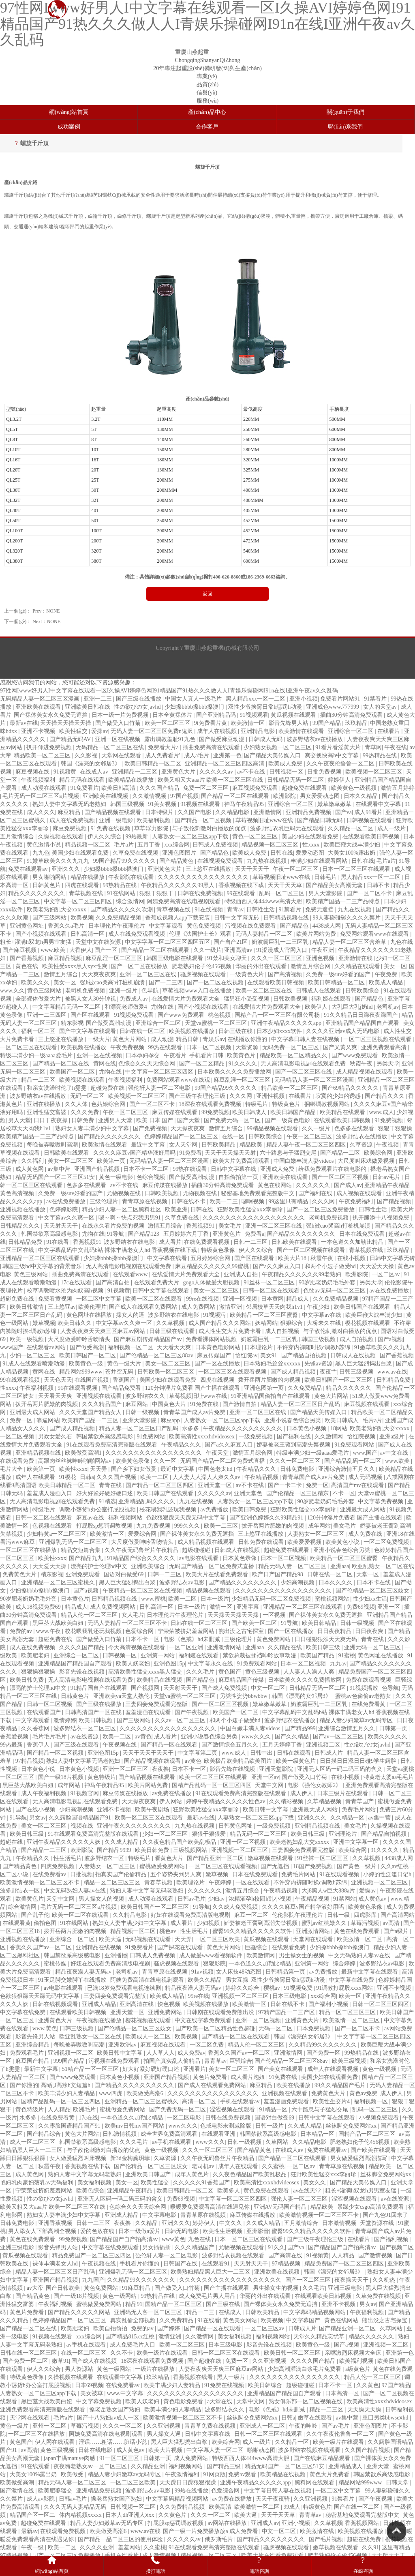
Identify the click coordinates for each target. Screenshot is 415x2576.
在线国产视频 (92, 1380)
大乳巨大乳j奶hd (353, 1007)
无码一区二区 (88, 1096)
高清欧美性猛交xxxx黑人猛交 (146, 1672)
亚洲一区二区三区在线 (149, 974)
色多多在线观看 (355, 1128)
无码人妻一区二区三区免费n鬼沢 (153, 731)
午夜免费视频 (128, 1047)
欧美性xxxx (73, 1469)
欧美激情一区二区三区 (352, 2020)
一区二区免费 (207, 2045)
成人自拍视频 (283, 1331)
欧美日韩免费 (250, 1510)
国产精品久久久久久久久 (110, 1137)
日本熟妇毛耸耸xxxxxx (273, 1364)
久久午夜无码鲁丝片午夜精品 (142, 1550)
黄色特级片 (102, 1777)
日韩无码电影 (182, 2231)
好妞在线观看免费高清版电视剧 (191, 1915)
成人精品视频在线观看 (365, 1072)
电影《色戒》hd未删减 (192, 1639)
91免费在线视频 (111, 828)
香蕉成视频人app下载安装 (178, 918)
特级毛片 (257, 1104)
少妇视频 (209, 1923)
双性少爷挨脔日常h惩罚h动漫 (266, 707)
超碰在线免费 (365, 2539)
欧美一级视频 (27, 1339)
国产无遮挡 (276, 1866)
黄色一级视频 (380, 2069)
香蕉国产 (125, 1380)
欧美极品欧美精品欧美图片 (239, 1761)
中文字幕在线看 (167, 1258)
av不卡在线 (252, 772)
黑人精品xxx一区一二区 (256, 699)
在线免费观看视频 (207, 1242)
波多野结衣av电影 (182, 1582)
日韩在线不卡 (189, 1201)
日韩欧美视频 (291, 999)
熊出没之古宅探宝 (241, 1631)
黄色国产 (230, 1672)
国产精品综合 (44, 2134)
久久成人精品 (122, 1842)
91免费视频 (389, 1120)
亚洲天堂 (378, 2466)
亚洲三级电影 (18, 2247)
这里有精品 (397, 2547)
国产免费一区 (324, 2053)
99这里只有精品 (289, 1201)
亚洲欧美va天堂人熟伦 (122, 1696)
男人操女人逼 (164, 2434)
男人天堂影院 (326, 893)
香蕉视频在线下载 (241, 885)
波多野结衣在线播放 (362, 1137)
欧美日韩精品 (320, 1623)
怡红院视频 (362, 1437)
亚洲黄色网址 (27, 926)
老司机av (387, 1007)
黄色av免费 (363, 2093)
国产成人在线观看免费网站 (144, 1307)
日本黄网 (272, 1299)
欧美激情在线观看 (301, 731)
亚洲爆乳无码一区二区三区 (74, 1542)
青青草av (215, 2061)
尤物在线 (163, 1007)
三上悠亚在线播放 (209, 869)
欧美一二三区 (222, 1526)
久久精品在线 (286, 1647)
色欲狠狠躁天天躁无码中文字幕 (186, 1518)
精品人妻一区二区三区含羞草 (350, 942)
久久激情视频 (150, 796)
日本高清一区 (343, 2393)
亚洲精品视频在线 (38, 1453)
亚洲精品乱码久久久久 (147, 1501)
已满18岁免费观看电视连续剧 (125, 1988)
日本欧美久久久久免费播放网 (235, 1072)
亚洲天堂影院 (140, 1420)
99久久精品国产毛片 (340, 2085)
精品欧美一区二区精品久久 (294, 1055)
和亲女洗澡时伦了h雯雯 (57, 1088)
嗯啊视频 (254, 1201)
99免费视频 (215, 1112)
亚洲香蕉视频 (56, 2223)
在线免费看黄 (369, 1704)
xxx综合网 (177, 845)
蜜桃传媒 (56, 1964)
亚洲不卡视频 (39, 731)
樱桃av (272, 1988)
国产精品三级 (224, 2466)
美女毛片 (230, 1226)
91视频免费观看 (134, 1015)
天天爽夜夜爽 (100, 974)
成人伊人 (302, 1793)
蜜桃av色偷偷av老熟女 (364, 1696)
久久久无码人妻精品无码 (76, 2507)
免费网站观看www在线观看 (375, 934)
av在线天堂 (308, 2191)
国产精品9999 (115, 1850)
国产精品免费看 (122, 1388)
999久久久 (187, 1526)
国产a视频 (390, 1339)
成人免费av (191, 2053)
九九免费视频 (154, 1526)
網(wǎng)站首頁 (68, 112)
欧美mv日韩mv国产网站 (135, 2126)
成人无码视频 (366, 1477)
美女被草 (92, 2393)
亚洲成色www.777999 (333, 707)
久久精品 (147, 2223)
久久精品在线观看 (357, 966)
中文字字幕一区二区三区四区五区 (168, 942)
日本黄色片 (75, 1599)
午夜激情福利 (183, 2474)
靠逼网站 (47, 1420)
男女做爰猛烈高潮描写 (359, 2158)
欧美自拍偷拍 (111, 2328)
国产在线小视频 (36, 1810)
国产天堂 (189, 1120)
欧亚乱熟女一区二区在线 (383, 1566)
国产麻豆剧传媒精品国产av (148, 1339)
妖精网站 (266, 1323)
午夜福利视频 (37, 1388)
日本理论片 (259, 1347)
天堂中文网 (270, 1785)
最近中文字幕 (149, 1145)
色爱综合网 (140, 1631)
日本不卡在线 (374, 1582)
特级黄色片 (287, 1104)
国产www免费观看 (181, 1015)
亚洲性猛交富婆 (47, 1112)
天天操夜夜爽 (188, 1128)
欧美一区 (351, 1996)
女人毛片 (133, 1615)
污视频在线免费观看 (251, 926)
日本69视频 (89, 2385)
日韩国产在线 (181, 2264)
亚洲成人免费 (278, 1169)
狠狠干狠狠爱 (209, 1834)
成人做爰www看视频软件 (211, 1955)
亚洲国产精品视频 (97, 1169)
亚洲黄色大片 (179, 772)
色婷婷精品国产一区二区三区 (182, 1137)
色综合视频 (152, 1177)
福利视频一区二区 (131, 1347)
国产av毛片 (336, 2426)
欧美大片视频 (166, 2450)
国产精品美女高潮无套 (335, 885)
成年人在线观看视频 (333, 2069)
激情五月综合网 (311, 966)
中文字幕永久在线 (211, 1664)
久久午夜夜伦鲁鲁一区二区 (341, 764)
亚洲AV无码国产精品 (281, 2207)
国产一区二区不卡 (370, 893)
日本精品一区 (318, 2134)
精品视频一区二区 (88, 845)
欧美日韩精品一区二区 (153, 764)
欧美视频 (82, 918)
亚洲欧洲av (123, 2045)
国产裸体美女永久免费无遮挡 (51, 715)
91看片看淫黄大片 (338, 747)
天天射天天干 (61, 1226)
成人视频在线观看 (359, 1193)
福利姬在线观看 (332, 999)
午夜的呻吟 (304, 2426)
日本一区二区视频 (209, 1047)
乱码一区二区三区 (282, 893)
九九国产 (93, 2280)
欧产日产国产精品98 (278, 1574)
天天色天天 (58, 1380)
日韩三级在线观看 (172, 1331)
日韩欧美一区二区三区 (166, 1372)
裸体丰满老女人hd (55, 2264)
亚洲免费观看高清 (384, 1047)
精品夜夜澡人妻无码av (84, 1972)
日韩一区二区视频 (50, 1704)
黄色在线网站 (275, 1185)
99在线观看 (242, 893)
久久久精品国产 (102, 1404)
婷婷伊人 (340, 780)
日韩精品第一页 (286, 1972)
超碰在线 (12, 1842)
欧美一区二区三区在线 (264, 991)
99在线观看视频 (20, 1380)
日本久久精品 (361, 796)
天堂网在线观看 (122, 755)
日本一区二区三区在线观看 (357, 869)
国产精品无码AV (70, 739)
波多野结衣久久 (146, 1396)
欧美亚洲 (176, 1210)
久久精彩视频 (287, 1801)
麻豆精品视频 (65, 958)
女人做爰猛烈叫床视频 (78, 2158)
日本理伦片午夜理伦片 (117, 926)
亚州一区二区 (50, 2426)
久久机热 (384, 2280)
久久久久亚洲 (98, 2547)
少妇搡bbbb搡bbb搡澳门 (195, 707)
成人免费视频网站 (113, 1607)
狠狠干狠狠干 (157, 893)
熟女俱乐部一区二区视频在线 (306, 2401)
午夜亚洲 (323, 950)
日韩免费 (83, 1120)
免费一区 (22, 1420)
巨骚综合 (257, 1947)
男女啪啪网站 (50, 877)
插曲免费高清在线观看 (212, 747)
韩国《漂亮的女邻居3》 (91, 764)
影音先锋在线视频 (82, 1672)
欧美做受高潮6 (145, 2093)
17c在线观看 (77, 1282)
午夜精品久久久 (182, 1445)
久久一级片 (207, 950)
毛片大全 (12, 1469)
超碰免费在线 (108, 1088)
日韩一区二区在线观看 (272, 1291)
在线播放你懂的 (248, 1039)
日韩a (87, 1477)
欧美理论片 (191, 1882)
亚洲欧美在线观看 (38, 707)
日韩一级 (339, 1915)
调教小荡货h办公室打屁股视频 (98, 1510)
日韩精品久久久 (20, 1226)
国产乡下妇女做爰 (134, 1469)
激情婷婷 (64, 1720)
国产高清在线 (286, 2255)
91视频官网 (86, 1793)
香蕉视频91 (201, 1226)
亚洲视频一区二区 (71, 2053)
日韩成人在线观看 (319, 991)
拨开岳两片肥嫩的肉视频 (270, 1380)
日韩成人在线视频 (353, 1355)
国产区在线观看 (91, 1015)
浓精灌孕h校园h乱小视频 (261, 1899)
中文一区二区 (269, 1688)
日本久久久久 (336, 1582)
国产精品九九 (87, 1558)
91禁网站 (344, 1899)
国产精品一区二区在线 (61, 1064)
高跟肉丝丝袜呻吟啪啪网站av (75, 1461)
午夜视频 (388, 1145)
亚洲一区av (265, 1777)
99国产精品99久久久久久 (125, 861)
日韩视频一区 (287, 772)
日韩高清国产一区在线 (94, 1712)
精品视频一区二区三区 (271, 845)
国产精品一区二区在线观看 (236, 796)
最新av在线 (24, 723)
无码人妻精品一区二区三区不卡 (128, 1623)
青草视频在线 (87, 893)
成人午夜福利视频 (44, 1793)
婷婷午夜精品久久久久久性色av (226, 1801)
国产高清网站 (398, 1915)
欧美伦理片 (92, 1307)
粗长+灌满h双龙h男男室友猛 (36, 942)
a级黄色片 (357, 2369)
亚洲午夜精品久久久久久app (287, 1023)
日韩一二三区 (251, 1242)
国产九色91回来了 (386, 2215)
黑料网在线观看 (315, 2483)
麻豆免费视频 (70, 828)
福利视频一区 (371, 2101)
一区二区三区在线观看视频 (233, 1372)
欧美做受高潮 (18, 2483)
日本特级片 (160, 812)
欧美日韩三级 (324, 1647)
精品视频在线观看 (209, 1591)
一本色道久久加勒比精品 (353, 1242)
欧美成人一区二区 (148, 2037)
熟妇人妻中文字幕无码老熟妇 (70, 804)
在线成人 (230, 2312)
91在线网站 (122, 893)
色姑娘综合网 (109, 1104)
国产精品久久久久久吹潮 (122, 910)
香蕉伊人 (39, 1745)
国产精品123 (144, 1234)
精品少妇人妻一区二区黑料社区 (122, 1210)
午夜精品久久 (33, 1858)
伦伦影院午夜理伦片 (298, 1915)
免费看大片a (164, 747)
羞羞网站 (129, 2547)
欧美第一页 (112, 1161)
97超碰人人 (15, 1007)
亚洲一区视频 (241, 1299)
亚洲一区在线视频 (118, 739)
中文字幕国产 (304, 2320)
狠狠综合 (292, 1323)
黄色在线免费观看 (357, 1931)
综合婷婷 (345, 1964)
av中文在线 (395, 1453)
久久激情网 (329, 1437)
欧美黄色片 (242, 1055)
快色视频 (169, 2004)
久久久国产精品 (160, 788)
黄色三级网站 (45, 991)
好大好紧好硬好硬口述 (105, 1493)
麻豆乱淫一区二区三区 (115, 958)
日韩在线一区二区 (143, 1031)
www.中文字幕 (125, 2393)
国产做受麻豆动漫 (222, 739)
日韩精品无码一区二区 (296, 780)
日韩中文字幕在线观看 (162, 1291)
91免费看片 (85, 788)
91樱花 (68, 1477)
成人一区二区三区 (33, 2142)
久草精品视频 (325, 1801)
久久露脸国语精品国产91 (81, 1818)
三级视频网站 (191, 1850)
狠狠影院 (214, 1964)
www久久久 (257, 1737)
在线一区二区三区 (84, 2353)
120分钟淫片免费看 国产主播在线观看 (193, 1388)
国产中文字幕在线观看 (88, 1031)
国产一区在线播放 (218, 1364)
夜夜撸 (160, 1769)
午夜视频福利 (39, 780)
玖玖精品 (356, 723)
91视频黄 (65, 772)
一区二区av (386, 1274)
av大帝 (35, 2288)
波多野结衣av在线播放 (315, 739)
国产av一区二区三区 (339, 1737)
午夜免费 (386, 974)
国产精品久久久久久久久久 (302, 1234)
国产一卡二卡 (286, 1485)
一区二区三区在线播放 (29, 1550)
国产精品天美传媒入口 (273, 755)
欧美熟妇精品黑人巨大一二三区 (211, 2272)
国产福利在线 (316, 1193)
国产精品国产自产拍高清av (124, 2239)
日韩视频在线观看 (370, 820)
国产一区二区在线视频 (216, 982)
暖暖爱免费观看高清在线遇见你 (210, 2207)
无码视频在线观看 (148, 1939)
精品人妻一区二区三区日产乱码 (301, 1404)
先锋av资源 (318, 1364)
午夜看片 (175, 1055)
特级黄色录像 (219, 1250)
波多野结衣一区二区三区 (85, 1728)
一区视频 (275, 1615)
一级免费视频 (256, 1437)
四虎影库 (366, 1915)
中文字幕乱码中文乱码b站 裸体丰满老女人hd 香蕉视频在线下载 (118, 1250)
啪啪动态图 (261, 2450)
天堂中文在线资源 (98, 942)
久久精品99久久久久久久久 (323, 2045)
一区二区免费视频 (387, 1542)
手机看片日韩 (207, 1055)
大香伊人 (80, 950)
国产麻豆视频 (20, 950)
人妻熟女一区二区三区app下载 (191, 837)
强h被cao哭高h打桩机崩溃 (113, 982)
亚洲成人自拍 (241, 1274)
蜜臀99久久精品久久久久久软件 (252, 1931)
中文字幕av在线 (322, 1315)
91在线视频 (210, 910)
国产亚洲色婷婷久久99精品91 (267, 1518)
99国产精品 (327, 723)
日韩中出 (262, 1753)
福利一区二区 (39, 1031)
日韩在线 (281, 853)
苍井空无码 (120, 1372)
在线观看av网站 (46, 1347)
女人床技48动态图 (239, 1972)
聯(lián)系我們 (345, 127)
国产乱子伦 (35, 1915)
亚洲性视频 (271, 1096)
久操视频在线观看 (61, 837)
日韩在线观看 (294, 1753)
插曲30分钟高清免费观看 (352, 715)
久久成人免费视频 (235, 1907)
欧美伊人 (317, 1007)
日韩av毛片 (387, 1177)
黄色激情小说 (44, 845)
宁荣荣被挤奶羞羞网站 (187, 1631)
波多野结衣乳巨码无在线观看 (287, 828)
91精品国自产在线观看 (100, 1688)
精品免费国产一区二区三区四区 (92, 2255)
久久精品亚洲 (149, 2466)
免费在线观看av (28, 869)
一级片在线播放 (155, 2369)
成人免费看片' (163, 755)
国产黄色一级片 (357, 1866)
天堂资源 (247, 1047)
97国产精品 (396, 2385)
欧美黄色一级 (87, 1364)
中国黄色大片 (170, 1404)
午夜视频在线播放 (99, 2020)
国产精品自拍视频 (304, 1355)
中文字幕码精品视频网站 (315, 2312)
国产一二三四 (166, 982)
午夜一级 (33, 2547)
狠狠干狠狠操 (396, 1128)
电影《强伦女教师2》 (315, 1785)
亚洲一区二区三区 (126, 1769)
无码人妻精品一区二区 (264, 934)
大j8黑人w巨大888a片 (329, 1891)
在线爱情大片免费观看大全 (186, 999)
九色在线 (401, 942)
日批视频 (81, 1874)
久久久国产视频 (117, 1477)
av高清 (392, 1923)
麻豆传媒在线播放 (165, 1185)
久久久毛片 (201, 1672)
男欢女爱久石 (56, 1437)
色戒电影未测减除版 (226, 2126)
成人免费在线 (366, 1534)
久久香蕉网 (36, 1728)
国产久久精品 (292, 1737)
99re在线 (198, 1996)
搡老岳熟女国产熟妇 (115, 2410)
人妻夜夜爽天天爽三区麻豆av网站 (103, 1331)
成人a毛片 (197, 755)
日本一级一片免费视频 (121, 715)
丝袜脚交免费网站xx (351, 2126)
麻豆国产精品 (33, 2061)
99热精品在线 (380, 755)
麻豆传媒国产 (215, 1355)
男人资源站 (80, 2369)
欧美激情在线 (318, 2531)
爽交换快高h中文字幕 (332, 755)
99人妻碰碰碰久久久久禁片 (347, 918)
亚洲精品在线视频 (99, 1947)
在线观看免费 (18, 1461)
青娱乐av (214, 1039)
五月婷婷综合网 (211, 1258)
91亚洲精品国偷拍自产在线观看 (271, 1396)
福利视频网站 (126, 1518)
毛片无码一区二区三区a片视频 (41, 796)
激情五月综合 (61, 974)
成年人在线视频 (217, 731)
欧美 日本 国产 (155, 1120)
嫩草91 (60, 2361)
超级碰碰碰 (197, 1550)
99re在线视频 (203, 1299)
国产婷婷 (169, 2328)
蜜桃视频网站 (333, 1599)
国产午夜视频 (192, 1712)
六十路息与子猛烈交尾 (289, 1153)
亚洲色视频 (321, 958)
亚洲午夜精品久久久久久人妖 (64, 1842)
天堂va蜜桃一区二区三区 (216, 1023)
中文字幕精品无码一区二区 (67, 1007)
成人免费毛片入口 (133, 2345)
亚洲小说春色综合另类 (293, 1420)
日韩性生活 (261, 910)
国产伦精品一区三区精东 (298, 1493)
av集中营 (60, 1169)
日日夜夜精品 (335, 1631)
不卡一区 (343, 1493)
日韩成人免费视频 (216, 845)
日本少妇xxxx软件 (280, 1031)
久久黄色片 (173, 2515)
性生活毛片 (67, 1858)
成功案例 (69, 127)
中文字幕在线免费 (352, 1980)
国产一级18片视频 (61, 1777)
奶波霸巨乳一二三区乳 (281, 942)
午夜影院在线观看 (131, 877)
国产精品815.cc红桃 (130, 2337)
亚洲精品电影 (258, 731)
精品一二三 (201, 2312)
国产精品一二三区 (44, 1850)
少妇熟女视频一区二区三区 (278, 747)
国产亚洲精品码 (216, 715)
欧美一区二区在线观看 (154, 1299)
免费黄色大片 (20, 1574)
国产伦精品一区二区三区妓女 (373, 1591)
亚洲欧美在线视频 (106, 796)
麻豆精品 (70, 812)
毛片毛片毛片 (50, 1737)
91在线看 (58, 1242)
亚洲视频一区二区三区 (240, 1850)
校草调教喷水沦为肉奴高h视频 (66, 1291)
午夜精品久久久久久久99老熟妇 (302, 1274)
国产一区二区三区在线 (304, 1072)
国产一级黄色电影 (288, 1120)
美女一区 (395, 966)
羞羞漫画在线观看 (148, 1712)
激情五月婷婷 (398, 788)
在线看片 (389, 731)
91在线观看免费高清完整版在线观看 (112, 1445)
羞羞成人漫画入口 (50, 1493)
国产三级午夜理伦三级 (198, 1096)
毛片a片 (124, 845)
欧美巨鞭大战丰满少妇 (352, 845)
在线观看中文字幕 (378, 804)
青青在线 (111, 1485)
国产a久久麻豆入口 (277, 1266)
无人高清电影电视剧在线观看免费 (304, 1064)
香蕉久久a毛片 (67, 926)
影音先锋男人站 (289, 723)
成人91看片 (368, 812)
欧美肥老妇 (36, 1655)
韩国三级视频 (128, 804)
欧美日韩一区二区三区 (293, 2353)
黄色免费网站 (274, 1639)
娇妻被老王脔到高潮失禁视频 (294, 1445)
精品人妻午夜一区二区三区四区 (306, 1145)
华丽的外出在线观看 (261, 966)
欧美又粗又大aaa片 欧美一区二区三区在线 (211, 780)
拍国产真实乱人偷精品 (172, 2061)
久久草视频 (171, 1323)
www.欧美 (53, 950)
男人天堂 (19, 1120)
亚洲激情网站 (225, 1647)
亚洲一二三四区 (47, 1015)
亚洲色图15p (169, 1664)
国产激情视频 (376, 2255)
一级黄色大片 (247, 974)
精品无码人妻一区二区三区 (293, 1566)
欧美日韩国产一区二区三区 (339, 1380)
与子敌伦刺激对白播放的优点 (210, 828)
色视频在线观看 (53, 1526)
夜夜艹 (328, 1372)
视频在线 (83, 1826)
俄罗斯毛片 (220, 2539)
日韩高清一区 (88, 934)
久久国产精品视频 (367, 2450)
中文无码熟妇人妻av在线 (75, 1891)
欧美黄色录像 (133, 1461)
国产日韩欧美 (63, 2288)
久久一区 (166, 1461)
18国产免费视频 (313, 1866)
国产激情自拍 (240, 1404)
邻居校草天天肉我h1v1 (275, 1307)
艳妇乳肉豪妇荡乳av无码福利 (37, 2183)
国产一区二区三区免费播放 (321, 1210)
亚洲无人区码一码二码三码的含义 (340, 1769)
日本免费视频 (314, 2028)
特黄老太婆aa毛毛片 (389, 1777)
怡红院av (246, 1355)
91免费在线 (205, 1404)
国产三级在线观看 (77, 1745)
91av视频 (202, 1972)
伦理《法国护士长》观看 (201, 934)
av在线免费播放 (66, 1201)
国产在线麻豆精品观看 (322, 2458)
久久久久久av (217, 772)
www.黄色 (44, 2028)
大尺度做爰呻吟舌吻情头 (80, 1339)
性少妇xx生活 (370, 1599)
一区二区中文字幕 (99, 1299)
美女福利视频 (95, 2183)
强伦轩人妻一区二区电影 (160, 1088)
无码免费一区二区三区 (291, 1047)
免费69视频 (361, 1607)
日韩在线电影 (96, 2450)
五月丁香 (149, 845)
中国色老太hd (216, 1469)
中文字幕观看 (166, 926)
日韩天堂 (398, 2483)
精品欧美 (252, 1145)
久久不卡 (122, 2353)
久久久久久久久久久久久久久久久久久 (154, 1453)
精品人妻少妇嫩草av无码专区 (356, 1720)
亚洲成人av (265, 2523)
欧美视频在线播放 (192, 1031)
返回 (207, 594)
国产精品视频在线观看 (113, 812)
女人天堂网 (184, 1145)
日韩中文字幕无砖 (237, 918)
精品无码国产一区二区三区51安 (55, 1177)
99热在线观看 (166, 1047)
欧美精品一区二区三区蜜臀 (264, 1315)
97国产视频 (184, 796)
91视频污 (215, 1315)
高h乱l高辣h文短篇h (66, 2085)
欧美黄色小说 (343, 1542)
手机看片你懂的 (140, 2264)
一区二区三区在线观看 (29, 1047)
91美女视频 (163, 804)
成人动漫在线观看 (44, 788)
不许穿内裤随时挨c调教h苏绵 (314, 1347)
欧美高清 (220, 2507)
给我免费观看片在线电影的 (333, 1169)
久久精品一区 (348, 1818)
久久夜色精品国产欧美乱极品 (180, 1842)
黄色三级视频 (263, 1672)
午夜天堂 (218, 1453)
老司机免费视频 (86, 991)
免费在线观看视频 (369, 1680)
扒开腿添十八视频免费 (382, 1218)
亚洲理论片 (344, 1834)
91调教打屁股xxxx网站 (345, 1988)
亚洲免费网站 (166, 2012)
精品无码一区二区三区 (259, 1834)
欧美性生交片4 (332, 2101)
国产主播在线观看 (227, 2288)
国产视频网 (146, 1688)
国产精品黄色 (177, 861)
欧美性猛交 (74, 731)
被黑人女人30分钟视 (91, 999)
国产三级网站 (50, 918)
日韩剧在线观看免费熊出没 (221, 2012)
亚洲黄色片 (227, 1234)
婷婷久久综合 (243, 1988)
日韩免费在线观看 (261, 1542)
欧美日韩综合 (266, 2385)
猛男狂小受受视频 (247, 999)
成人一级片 (392, 828)
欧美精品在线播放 (131, 780)
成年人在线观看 (36, 1477)
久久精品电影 (233, 812)
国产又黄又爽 (341, 1047)
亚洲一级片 (124, 991)
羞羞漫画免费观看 (286, 2101)
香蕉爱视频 (15, 1737)
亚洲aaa (339, 1566)
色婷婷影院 (64, 1210)
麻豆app (171, 1420)
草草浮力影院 (152, 828)
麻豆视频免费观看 (255, 788)
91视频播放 (365, 1688)
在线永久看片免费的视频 (114, 1226)
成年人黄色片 (192, 2174)
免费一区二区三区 (206, 788)
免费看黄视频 (56, 1299)
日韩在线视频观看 (55, 2004)
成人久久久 (41, 812)
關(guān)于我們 (345, 112)
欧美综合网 (379, 1153)
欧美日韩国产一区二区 (88, 1355)
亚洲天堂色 (249, 1493)
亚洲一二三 (98, 699)
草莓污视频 (366, 1923)
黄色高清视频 (18, 1193)
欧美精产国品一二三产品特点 (343, 901)
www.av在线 (392, 1372)
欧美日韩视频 (96, 1720)
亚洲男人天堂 (116, 1120)
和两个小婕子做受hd (331, 1266)
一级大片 (99, 1039)
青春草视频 (159, 1882)
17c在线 (88, 2118)
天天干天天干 (253, 869)
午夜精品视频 (262, 1477)
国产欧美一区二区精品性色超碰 (216, 2028)
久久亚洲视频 (270, 2361)
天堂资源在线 (378, 2223)
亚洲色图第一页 (264, 1388)
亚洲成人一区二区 (263, 2426)
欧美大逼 (111, 1939)
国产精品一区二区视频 (204, 820)
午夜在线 (395, 747)
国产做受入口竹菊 (118, 723)
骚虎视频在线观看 (203, 974)
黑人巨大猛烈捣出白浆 (364, 1364)
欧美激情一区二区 (360, 1939)
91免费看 (190, 1153)
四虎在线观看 (83, 885)
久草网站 (277, 2142)
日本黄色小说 (39, 1769)
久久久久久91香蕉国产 (202, 2183)
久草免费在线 (183, 1218)
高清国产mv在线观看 (358, 1485)
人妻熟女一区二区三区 (316, 1534)
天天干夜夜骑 (273, 2499)
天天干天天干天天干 (148, 1753)
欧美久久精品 (205, 1980)
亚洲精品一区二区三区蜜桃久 (58, 1582)
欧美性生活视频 (223, 2231)
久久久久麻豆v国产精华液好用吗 (135, 1153)
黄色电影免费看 (184, 2401)
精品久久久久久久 (349, 1388)
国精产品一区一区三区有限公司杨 (278, 1015)
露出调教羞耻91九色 (170, 739)
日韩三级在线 (236, 1031)
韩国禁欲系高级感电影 (50, 1234)
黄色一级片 (15, 2426)
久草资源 (362, 1145)
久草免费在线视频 (136, 853)
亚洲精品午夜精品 (387, 1185)
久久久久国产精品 (82, 1647)
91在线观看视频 (78, 1388)
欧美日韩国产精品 (293, 1112)
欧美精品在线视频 (160, 1680)
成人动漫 (162, 1039)
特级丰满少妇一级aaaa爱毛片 (37, 1055)
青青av (235, 910)
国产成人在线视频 (94, 2361)
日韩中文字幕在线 (234, 1169)
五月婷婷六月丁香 (186, 1234)
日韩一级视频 (143, 1412)
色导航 (150, 991)
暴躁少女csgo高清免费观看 (371, 2207)
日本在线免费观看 (362, 1234)
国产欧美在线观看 (374, 2150)
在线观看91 (216, 2264)
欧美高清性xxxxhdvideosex (202, 1437)
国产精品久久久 (385, 1096)
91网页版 (214, 2474)
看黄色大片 (170, 1858)
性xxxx (311, 845)
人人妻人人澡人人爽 (309, 1672)
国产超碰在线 (205, 2361)
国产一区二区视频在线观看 (312, 1250)
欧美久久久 (36, 982)
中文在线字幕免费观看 (204, 2020)
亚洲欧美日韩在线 (88, 707)
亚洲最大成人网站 (33, 1412)
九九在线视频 (355, 910)
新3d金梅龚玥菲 (131, 2158)
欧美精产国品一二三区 (91, 1420)
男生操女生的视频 (302, 1955)
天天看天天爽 (175, 1347)
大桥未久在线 (324, 1323)
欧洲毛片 (85, 2110)
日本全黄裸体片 (173, 715)
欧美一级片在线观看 (163, 2353)
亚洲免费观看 (83, 1574)
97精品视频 (29, 1761)
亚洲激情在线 (356, 958)
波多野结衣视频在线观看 (234, 2255)
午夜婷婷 (221, 1882)
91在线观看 (36, 2466)
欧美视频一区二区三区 (374, 772)
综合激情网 (130, 901)
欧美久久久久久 (388, 1737)
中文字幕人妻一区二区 (215, 2450)
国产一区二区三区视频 (341, 1177)
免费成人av (134, 999)
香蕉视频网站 (363, 2523)
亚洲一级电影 (117, 820)
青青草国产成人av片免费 (195, 1412)
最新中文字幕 (42, 2069)
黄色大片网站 (130, 1039)
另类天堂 (387, 1064)
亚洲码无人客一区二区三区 (149, 2312)
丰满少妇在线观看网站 (320, 861)
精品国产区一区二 (33, 2515)
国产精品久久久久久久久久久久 (134, 2085)
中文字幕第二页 (198, 1753)
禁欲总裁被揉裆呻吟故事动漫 (260, 1655)
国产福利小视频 (329, 2004)
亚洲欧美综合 (149, 1566)
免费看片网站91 (341, 699)
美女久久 (315, 2183)
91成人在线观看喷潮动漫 (34, 1364)
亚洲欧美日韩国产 (148, 2174)
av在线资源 (85, 1737)
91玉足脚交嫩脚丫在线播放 (73, 1980)
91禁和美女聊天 (227, 958)
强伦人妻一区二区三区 (300, 2199)
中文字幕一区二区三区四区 (78, 901)
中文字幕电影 (160, 2215)
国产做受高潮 (87, 1347)
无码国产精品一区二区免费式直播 (223, 1461)
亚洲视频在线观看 (99, 1396)
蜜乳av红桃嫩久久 (325, 1923)
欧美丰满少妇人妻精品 (67, 2093)
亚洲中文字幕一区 (356, 1842)
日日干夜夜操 (51, 1120)
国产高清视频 (286, 974)
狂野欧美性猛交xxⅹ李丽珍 (251, 1210)
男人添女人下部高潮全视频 (43, 2231)
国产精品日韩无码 (320, 820)
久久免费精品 (305, 1388)
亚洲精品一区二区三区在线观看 (40, 1258)
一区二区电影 (185, 2118)
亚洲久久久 (66, 869)
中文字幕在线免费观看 (111, 2247)
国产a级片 (396, 1931)
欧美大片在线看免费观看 (218, 1574)
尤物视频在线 (124, 1193)
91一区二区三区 (120, 2458)
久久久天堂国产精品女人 (91, 1412)
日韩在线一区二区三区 (200, 1623)
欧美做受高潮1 (84, 1453)
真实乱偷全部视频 (133, 2320)
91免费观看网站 (355, 1445)
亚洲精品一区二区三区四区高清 (225, 764)
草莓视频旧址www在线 (265, 820)
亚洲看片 (194, 2069)
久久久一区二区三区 (277, 958)
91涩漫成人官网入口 (282, 950)
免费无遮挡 (320, 910)
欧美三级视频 (350, 2061)
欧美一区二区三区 (168, 723)
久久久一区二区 (123, 2426)
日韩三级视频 (357, 1372)
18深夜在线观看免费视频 (211, 1104)
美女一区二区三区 (71, 1161)
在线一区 (234, 1137)
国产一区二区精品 (202, 1064)
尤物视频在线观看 (241, 2247)
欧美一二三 (225, 1201)
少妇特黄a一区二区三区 (57, 1534)
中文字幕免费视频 (381, 1501)
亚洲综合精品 (33, 2045)
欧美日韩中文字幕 (266, 1810)
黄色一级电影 (117, 1177)
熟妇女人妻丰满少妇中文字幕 (92, 1128)
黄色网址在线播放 (89, 1315)
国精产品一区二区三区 (367, 2134)
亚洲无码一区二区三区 (373, 1647)
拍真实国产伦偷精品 (121, 1874)
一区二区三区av (265, 2328)
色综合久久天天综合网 (147, 1064)
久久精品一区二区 (351, 828)
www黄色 (173, 2239)
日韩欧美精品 (219, 1145)
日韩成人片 (329, 1753)
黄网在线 (104, 1064)
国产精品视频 (395, 1201)
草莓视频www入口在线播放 (197, 991)
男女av (37, 1818)
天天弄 (99, 1469)
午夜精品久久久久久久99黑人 (178, 885)
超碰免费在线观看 (305, 788)
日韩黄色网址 (236, 1826)
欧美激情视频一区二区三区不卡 (40, 1882)
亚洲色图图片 (180, 853)
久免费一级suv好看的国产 (339, 974)
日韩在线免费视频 (201, 893)
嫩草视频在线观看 (271, 1858)
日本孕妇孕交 (143, 1055)
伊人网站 (171, 1801)
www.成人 (381, 1112)
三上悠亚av (62, 1307)
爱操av (99, 731)
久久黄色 (367, 2385)
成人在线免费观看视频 (137, 934)
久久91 (370, 2547)
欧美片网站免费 (317, 934)
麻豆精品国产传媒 (241, 1680)
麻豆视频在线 (33, 772)
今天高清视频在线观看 (137, 1647)
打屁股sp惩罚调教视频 (105, 1526)
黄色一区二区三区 (255, 837)
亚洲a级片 (392, 1437)
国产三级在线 (224, 2304)
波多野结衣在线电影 (130, 1242)
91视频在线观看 (201, 804)
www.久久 (12, 991)
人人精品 (59, 2110)
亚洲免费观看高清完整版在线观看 (43, 2410)
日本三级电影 (290, 1996)
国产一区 (106, 950)
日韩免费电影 (298, 1469)
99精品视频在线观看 (273, 1128)
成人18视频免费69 (38, 1607)
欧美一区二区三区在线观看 (214, 1777)
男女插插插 (157, 2247)
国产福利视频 (392, 2239)
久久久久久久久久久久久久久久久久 (204, 877)
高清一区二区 (200, 2101)
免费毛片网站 (359, 1810)
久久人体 (77, 1104)
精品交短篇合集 (81, 1550)
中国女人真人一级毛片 (194, 699)
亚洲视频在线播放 (23, 1210)
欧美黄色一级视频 (354, 788)
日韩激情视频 (120, 2134)
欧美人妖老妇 (134, 1664)
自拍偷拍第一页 (239, 1177)
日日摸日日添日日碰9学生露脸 (359, 1761)
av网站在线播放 (228, 2523)
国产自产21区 (231, 942)
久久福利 (33, 1161)
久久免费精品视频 (119, 918)
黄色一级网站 (120, 2296)
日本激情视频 (340, 2223)
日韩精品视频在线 (286, 918)
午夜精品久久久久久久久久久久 (243, 1428)
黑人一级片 (232, 2377)
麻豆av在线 (91, 1518)
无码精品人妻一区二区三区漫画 (40, 699)
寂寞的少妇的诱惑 (338, 1096)
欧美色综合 (90, 2191)
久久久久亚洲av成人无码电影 (343, 1031)
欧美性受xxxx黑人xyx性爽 (75, 966)
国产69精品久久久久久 (351, 1088)
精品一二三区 (39, 1080)
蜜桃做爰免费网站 (162, 1866)
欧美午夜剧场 (153, 1810)
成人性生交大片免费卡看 (231, 1331)
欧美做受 (73, 2474)
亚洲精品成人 (346, 2466)
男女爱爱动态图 (320, 796)
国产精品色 (215, 853)
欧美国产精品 (318, 1655)
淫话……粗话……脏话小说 (113, 2442)
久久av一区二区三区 (181, 1720)
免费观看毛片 (27, 2053)
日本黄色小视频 (307, 1428)
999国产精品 (69, 2061)
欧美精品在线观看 (343, 1112)
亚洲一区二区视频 (243, 1842)
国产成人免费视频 (224, 1688)
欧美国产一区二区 (72, 1072)
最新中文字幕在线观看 (370, 1972)
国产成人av (348, 1185)
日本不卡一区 (143, 1639)
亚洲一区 (389, 1607)
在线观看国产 (44, 1712)
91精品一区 (274, 2110)
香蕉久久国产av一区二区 (41, 1947)
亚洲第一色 (227, 755)
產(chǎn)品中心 (207, 112)
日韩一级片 (270, 2126)
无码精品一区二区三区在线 (110, 747)
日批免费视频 (325, 772)
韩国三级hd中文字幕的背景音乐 (42, 1266)
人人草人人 (160, 2053)
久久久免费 (86, 1112)
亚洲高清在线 (137, 2004)
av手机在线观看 (172, 2142)
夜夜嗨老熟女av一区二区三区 (90, 2466)
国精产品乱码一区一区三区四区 (212, 1785)
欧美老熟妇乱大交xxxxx (57, 910)
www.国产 (365, 1453)
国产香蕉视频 (27, 958)
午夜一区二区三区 (296, 869)
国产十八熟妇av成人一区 (109, 2418)
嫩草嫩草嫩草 (335, 804)
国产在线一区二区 (357, 2507)
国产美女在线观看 (281, 2069)
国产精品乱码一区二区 (353, 1461)
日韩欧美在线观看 (67, 1153)
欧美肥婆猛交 (56, 2491)
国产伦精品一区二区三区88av (157, 1355)
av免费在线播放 (172, 1793)
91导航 (116, 1234)
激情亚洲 (231, 1307)
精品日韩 (188, 1039)
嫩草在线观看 (316, 2418)
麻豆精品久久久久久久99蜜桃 (212, 1266)
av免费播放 (215, 1510)
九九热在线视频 (267, 861)
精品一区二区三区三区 (112, 1882)
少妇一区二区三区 (33, 1355)
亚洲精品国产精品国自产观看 (363, 1023)
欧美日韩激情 (27, 1307)
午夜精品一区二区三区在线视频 (143, 1591)
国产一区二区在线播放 (140, 966)
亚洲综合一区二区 (351, 731)
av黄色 (143, 1737)
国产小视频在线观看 (41, 934)
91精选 (107, 1501)
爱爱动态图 (311, 853)
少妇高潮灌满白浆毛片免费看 (305, 2369)
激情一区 (222, 1607)
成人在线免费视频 (72, 820)
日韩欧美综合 (363, 991)
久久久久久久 (314, 1185)
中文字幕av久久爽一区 (67, 1218)
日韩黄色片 (47, 885)
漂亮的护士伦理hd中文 (100, 1566)
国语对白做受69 (124, 1574)
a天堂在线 (220, 2401)
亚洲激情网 (268, 812)
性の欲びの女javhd (138, 707)
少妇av (217, 1899)
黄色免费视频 (204, 926)
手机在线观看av (240, 2101)
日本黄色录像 (240, 1558)
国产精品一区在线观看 (170, 1745)
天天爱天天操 (378, 1266)
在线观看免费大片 (157, 1282)
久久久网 (241, 1096)
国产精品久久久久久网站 (80, 2312)
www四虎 (111, 2093)
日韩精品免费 (26, 1242)
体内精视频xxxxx (81, 2515)
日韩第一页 (394, 1728)
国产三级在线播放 (139, 699)
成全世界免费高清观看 (170, 2134)
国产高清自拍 (113, 1282)
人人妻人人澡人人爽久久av (207, 1477)
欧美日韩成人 (250, 1112)
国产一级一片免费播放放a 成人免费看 (211, 2531)
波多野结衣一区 (105, 1858)
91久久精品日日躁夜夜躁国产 (361, 1015)
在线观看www (131, 1274)
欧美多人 (229, 2191)
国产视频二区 (397, 2247)
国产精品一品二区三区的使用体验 (121, 2539)
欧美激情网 (261, 1955)
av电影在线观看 (199, 1558)
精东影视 (72, 1023)
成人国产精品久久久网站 (220, 1323)
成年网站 (319, 1526)
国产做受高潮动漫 (109, 1023)
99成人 (291, 2507)
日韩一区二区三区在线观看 (226, 2353)
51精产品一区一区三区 (91, 2069)
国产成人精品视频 (293, 1372)
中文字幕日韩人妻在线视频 (306, 1039)
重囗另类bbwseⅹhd (386, 2418)
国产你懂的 (24, 2085)
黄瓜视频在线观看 (294, 715)
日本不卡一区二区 (146, 1169)
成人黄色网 (30, 1169)
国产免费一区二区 (25, 2361)
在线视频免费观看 (220, 861)
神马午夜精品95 (244, 804)
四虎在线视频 (218, 1380)
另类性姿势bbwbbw (244, 1696)
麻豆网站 (137, 1404)
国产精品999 (300, 1728)
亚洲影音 (257, 2231)
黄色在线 (27, 966)
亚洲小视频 (303, 699)
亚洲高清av (239, 950)
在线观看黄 (16, 1923)
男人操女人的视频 (102, 1899)
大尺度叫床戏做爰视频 (367, 1161)
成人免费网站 (199, 1307)
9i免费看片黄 (211, 723)
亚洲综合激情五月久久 (347, 1469)
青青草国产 (360, 1801)
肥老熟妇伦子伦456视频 (202, 966)
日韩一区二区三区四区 (381, 2004)
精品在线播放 (88, 877)
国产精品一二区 (341, 1153)
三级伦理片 (105, 1201)
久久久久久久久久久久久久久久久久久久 (254, 1218)
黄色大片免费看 (330, 2474)
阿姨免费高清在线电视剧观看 (184, 901)
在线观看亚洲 (219, 2134)
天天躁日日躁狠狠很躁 (188, 2483)
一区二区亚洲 (187, 1647)
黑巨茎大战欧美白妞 (58, 1623)
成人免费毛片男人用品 (208, 2296)
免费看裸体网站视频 (212, 1339)
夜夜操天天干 (352, 2280)
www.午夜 (49, 1631)
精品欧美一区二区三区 (43, 755)
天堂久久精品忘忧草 (319, 2337)
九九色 (40, 853)
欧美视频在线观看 (82, 1080)
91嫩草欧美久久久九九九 (59, 861)
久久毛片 (313, 2288)
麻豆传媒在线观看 (175, 1112)
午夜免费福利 (356, 1201)
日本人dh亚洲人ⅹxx (130, 2515)
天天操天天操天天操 (66, 723)
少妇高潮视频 (298, 1582)
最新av (29, 2531)
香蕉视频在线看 (193, 2377)
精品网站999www (81, 1372)
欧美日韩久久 (75, 1323)
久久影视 (87, 755)
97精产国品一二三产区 (287, 2012)
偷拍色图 (46, 1923)
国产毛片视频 (326, 2539)
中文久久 (231, 2223)
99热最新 (137, 837)
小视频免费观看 (379, 2118)
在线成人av (94, 772)
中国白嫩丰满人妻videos (304, 1161)
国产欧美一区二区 (254, 1623)
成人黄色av (373, 1899)
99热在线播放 (191, 2491)
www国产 (12, 1347)
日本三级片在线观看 (343, 1793)
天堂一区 (368, 1574)
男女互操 (237, 1980)
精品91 (133, 2304)
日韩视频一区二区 (133, 2507)
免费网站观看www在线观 (178, 1080)
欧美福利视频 (154, 820)
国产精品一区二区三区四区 (160, 1485)
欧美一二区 (155, 1477)
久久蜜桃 (273, 2166)
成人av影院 (41, 2499)
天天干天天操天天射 (231, 1153)
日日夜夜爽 (370, 1631)
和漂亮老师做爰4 (127, 1007)
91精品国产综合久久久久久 (142, 1558)
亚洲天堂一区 (215, 1485)
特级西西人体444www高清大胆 (264, 901)
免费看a (254, 1234)
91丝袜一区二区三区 (270, 1282)
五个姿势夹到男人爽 (176, 1874)
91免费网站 (152, 1437)
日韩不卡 (379, 885)
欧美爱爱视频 (305, 1542)
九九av (338, 1664)
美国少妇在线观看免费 (311, 837)
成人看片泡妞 (248, 2077)
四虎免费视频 (58, 1866)
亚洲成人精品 (100, 2004)
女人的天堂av (380, 707)
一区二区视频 (18, 1437)
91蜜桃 (346, 1655)
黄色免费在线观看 (267, 2191)
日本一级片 (215, 1599)
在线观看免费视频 (63, 2531)
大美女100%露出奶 (352, 853)
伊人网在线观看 (55, 2442)
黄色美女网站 (241, 2320)
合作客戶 (207, 127)
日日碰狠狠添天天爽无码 (327, 1639)
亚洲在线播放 (44, 1104)
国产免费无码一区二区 (233, 1120)
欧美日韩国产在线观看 (363, 1307)
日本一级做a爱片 (140, 2231)
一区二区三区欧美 (218, 1939)
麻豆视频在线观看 (367, 1404)
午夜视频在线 (120, 1745)
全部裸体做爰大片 (38, 999)
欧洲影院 (285, 796)
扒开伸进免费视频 (49, 747)
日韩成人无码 (266, 739)
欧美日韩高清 (119, 788)
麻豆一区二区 (252, 1915)
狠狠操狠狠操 (39, 1672)
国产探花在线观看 (180, 1947)
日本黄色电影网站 (218, 1347)
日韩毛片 (326, 877)
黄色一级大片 (125, 1364)
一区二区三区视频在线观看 (378, 1039)
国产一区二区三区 (308, 2280)
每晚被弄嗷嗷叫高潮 (53, 1145)
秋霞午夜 (362, 1064)
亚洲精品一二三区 (135, 772)
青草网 (373, 747)
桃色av (168, 1931)
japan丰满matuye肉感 (70, 2458)
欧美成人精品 (386, 982)
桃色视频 (220, 1015)
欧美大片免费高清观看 (242, 1161)
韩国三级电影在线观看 (175, 958)
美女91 (269, 1355)
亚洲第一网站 (158, 1655)
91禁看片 (376, 699)
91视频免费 (299, 1988)
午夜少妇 (319, 1307)
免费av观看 (243, 2474)
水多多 (191, 1428)
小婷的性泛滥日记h (388, 1874)
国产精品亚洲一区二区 (216, 1858)
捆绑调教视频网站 (327, 1104)
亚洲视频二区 (324, 1745)
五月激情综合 (18, 837)
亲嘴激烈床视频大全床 (354, 2353)
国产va (343, 812)
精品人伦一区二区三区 (90, 1615)
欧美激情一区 (248, 723)
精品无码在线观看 (82, 780)
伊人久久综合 (105, 837)
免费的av (22, 1631)
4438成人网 (327, 926)
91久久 (276, 2247)
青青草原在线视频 (145, 1201)
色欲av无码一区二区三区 (335, 1291)
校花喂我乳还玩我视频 (168, 1510)
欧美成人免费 (286, 764)
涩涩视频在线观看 (233, 2110)
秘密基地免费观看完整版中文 (258, 1193)
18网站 (338, 1428)
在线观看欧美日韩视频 (371, 837)
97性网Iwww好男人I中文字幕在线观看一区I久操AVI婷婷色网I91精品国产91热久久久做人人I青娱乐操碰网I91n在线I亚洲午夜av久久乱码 (169, 691)
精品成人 (298, 1299)
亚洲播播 (116, 1955)
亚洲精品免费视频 (309, 812)
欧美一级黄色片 (296, 1761)
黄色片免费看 (211, 2077)
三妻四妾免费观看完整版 (157, 1704)
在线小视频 (352, 1258)
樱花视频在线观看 (368, 1323)
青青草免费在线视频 (210, 2426)
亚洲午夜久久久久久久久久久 (134, 1826)
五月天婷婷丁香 (283, 1745)
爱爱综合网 (143, 1534)
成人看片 (170, 1242)
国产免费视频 (151, 1128)
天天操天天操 (365, 2410)
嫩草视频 (43, 1323)
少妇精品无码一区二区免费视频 (271, 1599)
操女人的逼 (131, 1315)
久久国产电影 (195, 812)
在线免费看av (50, 1874)
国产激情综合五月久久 (230, 1745)
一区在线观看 (253, 1882)
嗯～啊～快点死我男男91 (130, 1218)
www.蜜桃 (153, 1599)
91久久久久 (244, 1064)
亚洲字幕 (399, 999)
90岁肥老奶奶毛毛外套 (328, 1282)
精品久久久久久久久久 (37, 893)
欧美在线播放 (294, 2085)
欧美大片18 (293, 1258)
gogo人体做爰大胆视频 (212, 1282)
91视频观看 (254, 715)
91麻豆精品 (137, 2288)
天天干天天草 (286, 885)
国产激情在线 (18, 2491)
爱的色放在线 (98, 2231)
